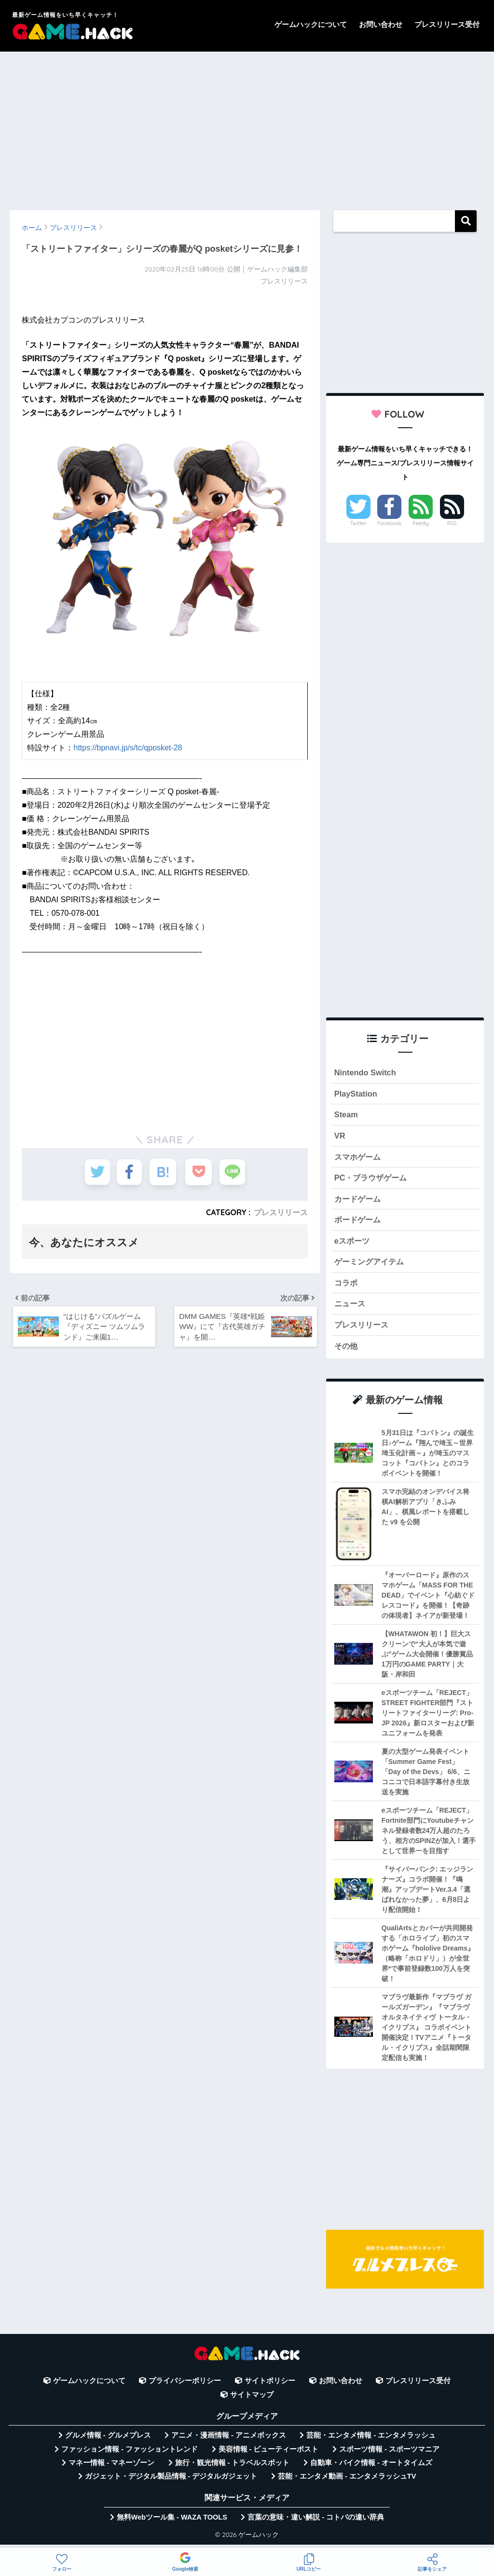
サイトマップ (252, 2400)
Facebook (389, 523)
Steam (346, 1115)
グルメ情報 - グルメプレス (108, 2440)
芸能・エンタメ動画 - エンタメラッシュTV (347, 2482)
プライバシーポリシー (185, 2386)
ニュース (350, 1308)
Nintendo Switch (366, 1072)
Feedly (420, 523)
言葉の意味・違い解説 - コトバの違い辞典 (315, 2522)
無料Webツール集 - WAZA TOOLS (172, 2522)
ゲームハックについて (310, 24)
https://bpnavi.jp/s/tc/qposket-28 (127, 748)
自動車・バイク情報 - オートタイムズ (371, 2468)
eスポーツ (352, 1243)
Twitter (358, 523)
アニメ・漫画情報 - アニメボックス (228, 2440)
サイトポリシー (270, 2386)
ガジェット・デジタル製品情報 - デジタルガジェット (171, 2482)
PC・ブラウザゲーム (372, 1179)
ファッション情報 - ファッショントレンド (129, 2454)
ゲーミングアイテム (371, 1265)
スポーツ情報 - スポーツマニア (389, 2454)
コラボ (346, 1286)
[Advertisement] (247, 126)
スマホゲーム (359, 1158)
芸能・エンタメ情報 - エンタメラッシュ (371, 2440)
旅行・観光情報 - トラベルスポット (232, 2468)
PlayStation (356, 1094)
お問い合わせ (380, 24)
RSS (452, 523)
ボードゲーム (359, 1222)
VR (339, 1136)
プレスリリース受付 (447, 24)
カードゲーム (359, 1201)
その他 (346, 1351)
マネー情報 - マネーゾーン (111, 2468)
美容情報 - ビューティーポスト (269, 2454)
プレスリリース (281, 1212)
